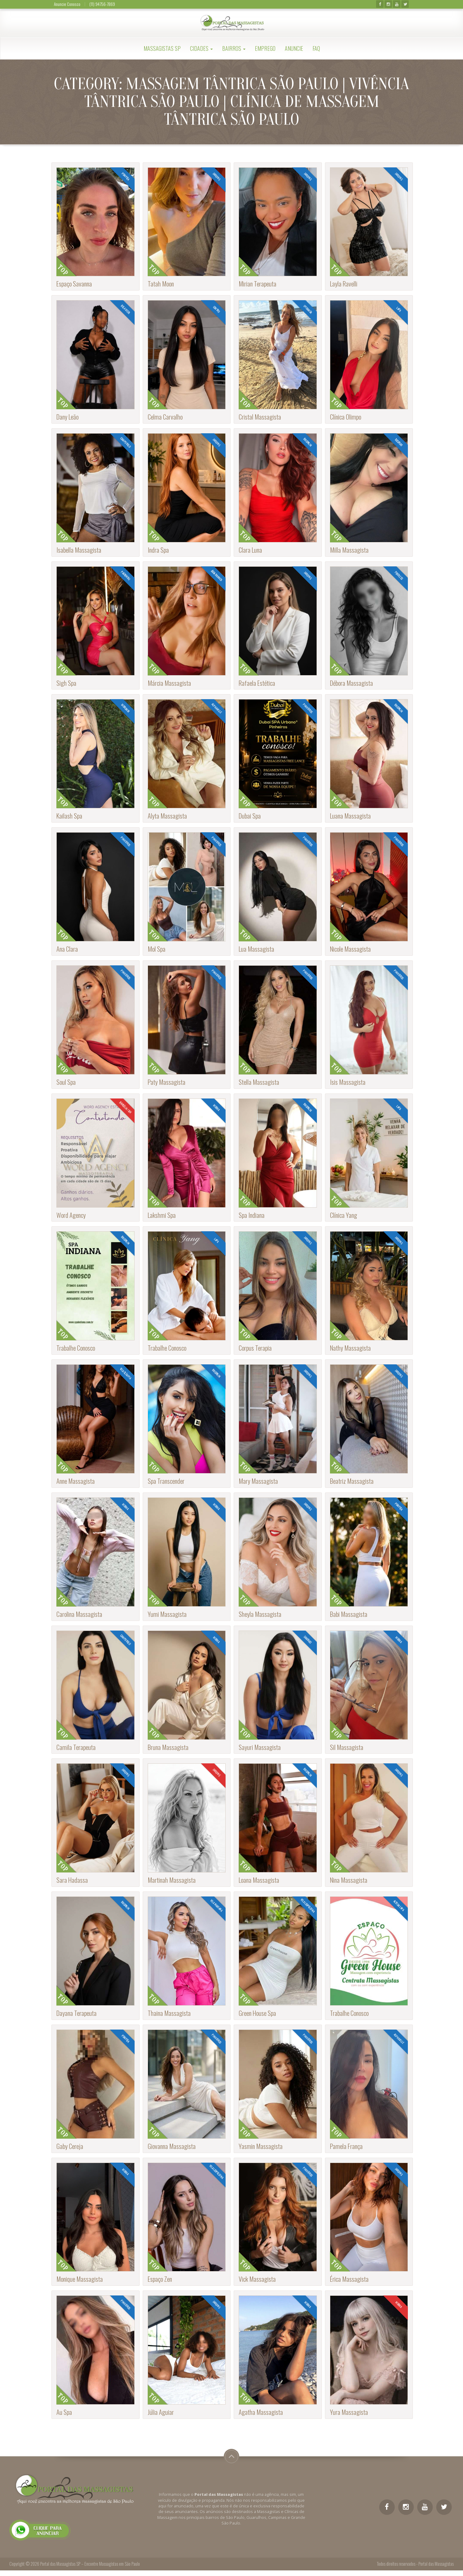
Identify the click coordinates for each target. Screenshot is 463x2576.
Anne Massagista (75, 1481)
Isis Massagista (347, 1082)
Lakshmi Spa (162, 1215)
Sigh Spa (66, 683)
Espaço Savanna (74, 283)
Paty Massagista (166, 1082)
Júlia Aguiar (161, 2412)
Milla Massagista (349, 550)
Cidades (201, 48)
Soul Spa (66, 1082)
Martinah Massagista (172, 1880)
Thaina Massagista (169, 2013)
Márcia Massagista (169, 683)
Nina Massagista (348, 1880)
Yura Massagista (349, 2412)
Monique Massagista (79, 2279)
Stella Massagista (259, 1082)
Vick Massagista (257, 2279)
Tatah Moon (161, 283)
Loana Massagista (259, 1880)
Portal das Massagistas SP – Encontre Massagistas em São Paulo (90, 2563)
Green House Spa (257, 2013)
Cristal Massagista (260, 416)
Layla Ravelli (343, 283)
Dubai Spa (250, 815)
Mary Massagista (258, 1481)
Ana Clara (67, 949)
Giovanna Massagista (172, 2146)
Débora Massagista (351, 683)
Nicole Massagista (350, 949)
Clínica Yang (343, 1215)
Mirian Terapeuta (257, 283)
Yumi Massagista (167, 1614)
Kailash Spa (69, 815)
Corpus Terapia (255, 1348)
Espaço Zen (160, 2279)
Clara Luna (250, 550)
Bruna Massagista (168, 1747)
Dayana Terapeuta (76, 2013)
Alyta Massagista (167, 815)
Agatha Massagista (261, 2412)
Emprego (265, 48)
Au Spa (64, 2412)
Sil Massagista (346, 1747)
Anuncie (294, 48)
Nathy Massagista (350, 1348)
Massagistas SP (162, 48)
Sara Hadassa (72, 1880)
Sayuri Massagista (260, 1747)
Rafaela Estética (257, 683)
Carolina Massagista (79, 1614)
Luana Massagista (350, 815)
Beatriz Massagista (352, 1481)
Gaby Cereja (69, 2146)
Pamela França (346, 2146)
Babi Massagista (348, 1614)
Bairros (234, 48)
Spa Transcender (166, 1481)
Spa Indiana (252, 1215)
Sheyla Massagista (260, 1614)
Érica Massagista (349, 2279)
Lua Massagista (256, 949)
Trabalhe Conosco (75, 1348)
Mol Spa (156, 949)
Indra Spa (158, 550)
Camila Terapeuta (76, 1747)
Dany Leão (67, 416)
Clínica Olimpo (345, 416)
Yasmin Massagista (261, 2146)
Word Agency (71, 1215)
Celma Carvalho (165, 416)
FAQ (316, 48)
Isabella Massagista (78, 550)
